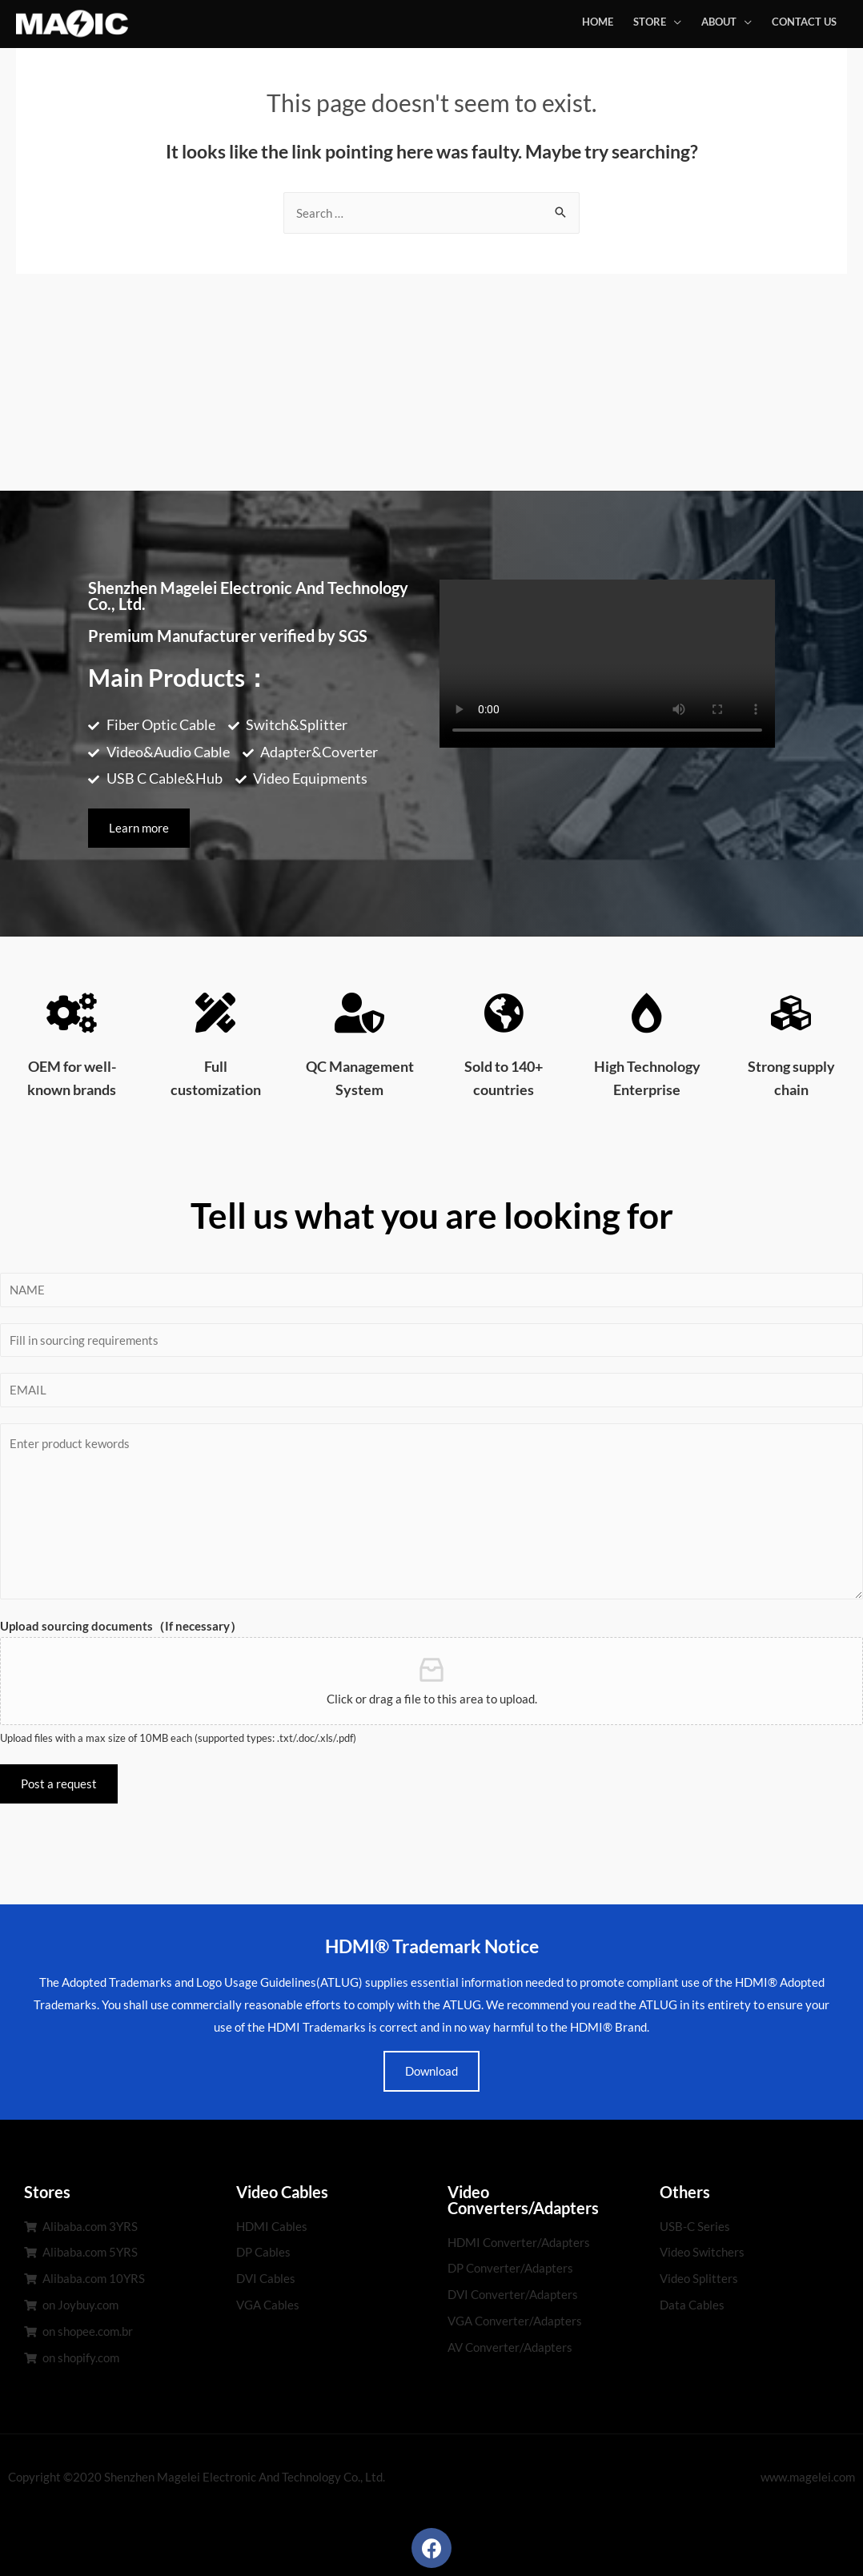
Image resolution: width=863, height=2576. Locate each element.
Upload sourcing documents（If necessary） (121, 1626)
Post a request (59, 1783)
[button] (139, 828)
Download (431, 2071)
